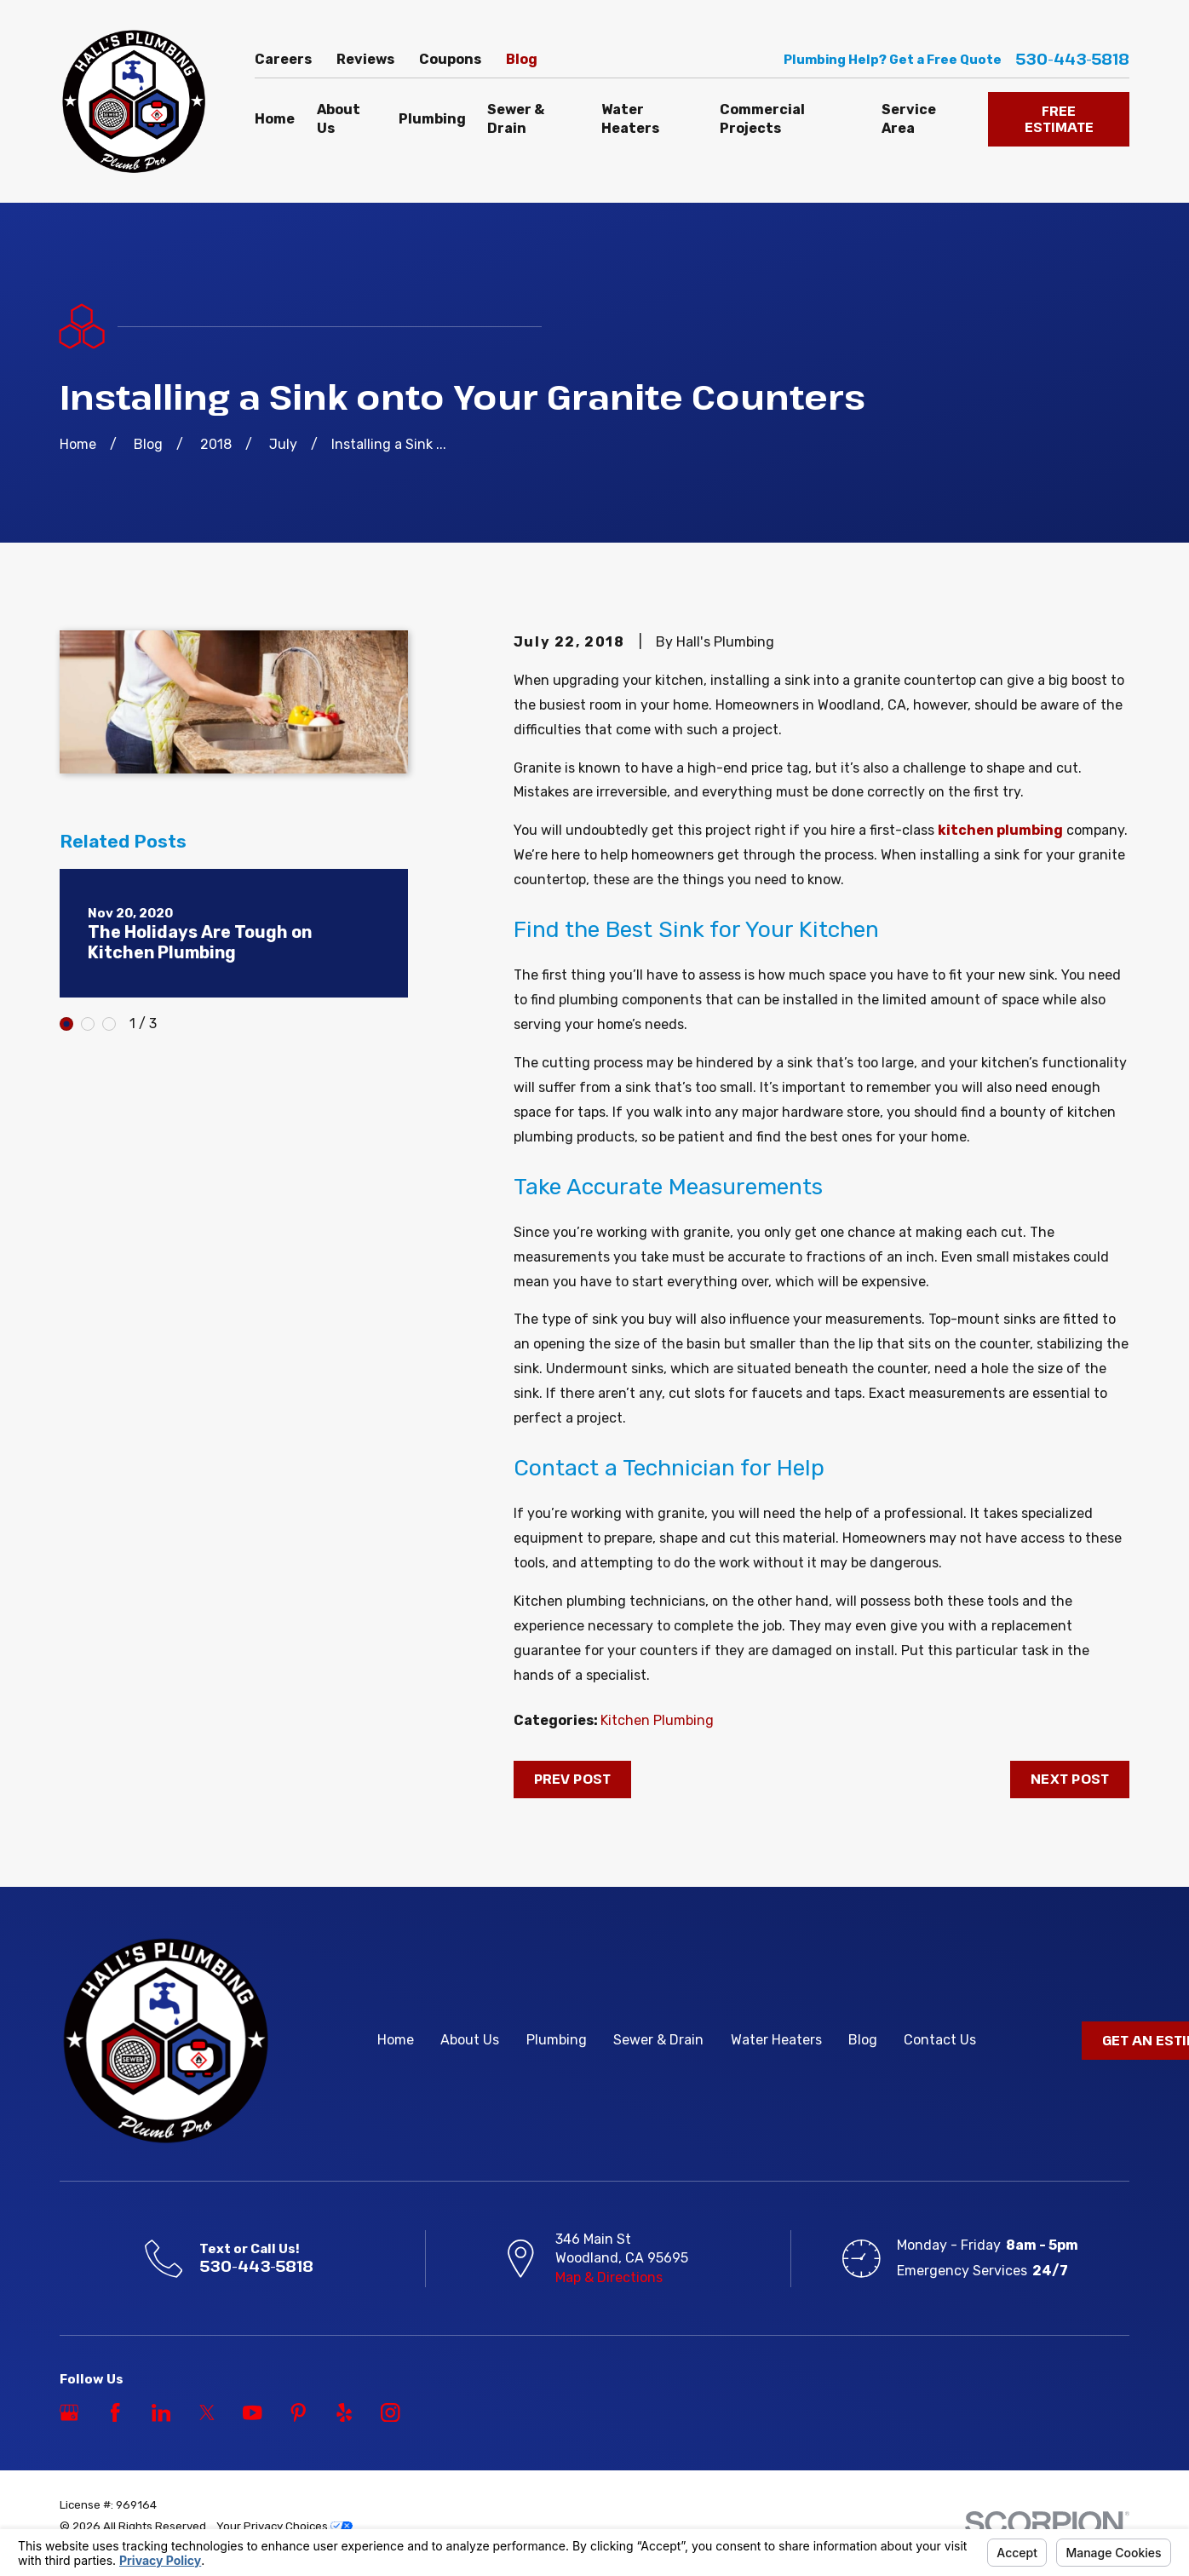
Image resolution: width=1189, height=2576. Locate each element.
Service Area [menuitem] (909, 118)
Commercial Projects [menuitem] (762, 118)
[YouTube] (252, 2412)
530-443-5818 (1072, 59)
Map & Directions (609, 2277)
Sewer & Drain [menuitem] (515, 118)
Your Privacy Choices (284, 2526)
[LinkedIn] (161, 2412)
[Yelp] (344, 2412)
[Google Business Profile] (69, 2412)
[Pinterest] (298, 2412)
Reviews (365, 59)
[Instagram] (390, 2412)
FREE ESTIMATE (1059, 118)
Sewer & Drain (658, 2040)
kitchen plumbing (1000, 830)
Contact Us (940, 2040)
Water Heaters (776, 2040)
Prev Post (572, 1778)
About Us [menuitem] (338, 118)
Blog (521, 59)
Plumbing (556, 2040)
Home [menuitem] (275, 119)
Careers (283, 59)
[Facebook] (115, 2412)
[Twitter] (207, 2412)
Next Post (1070, 1778)
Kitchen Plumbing (657, 1720)
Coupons (450, 59)
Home (395, 2040)
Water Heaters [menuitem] (630, 118)
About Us (469, 2040)
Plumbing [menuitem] (432, 119)
